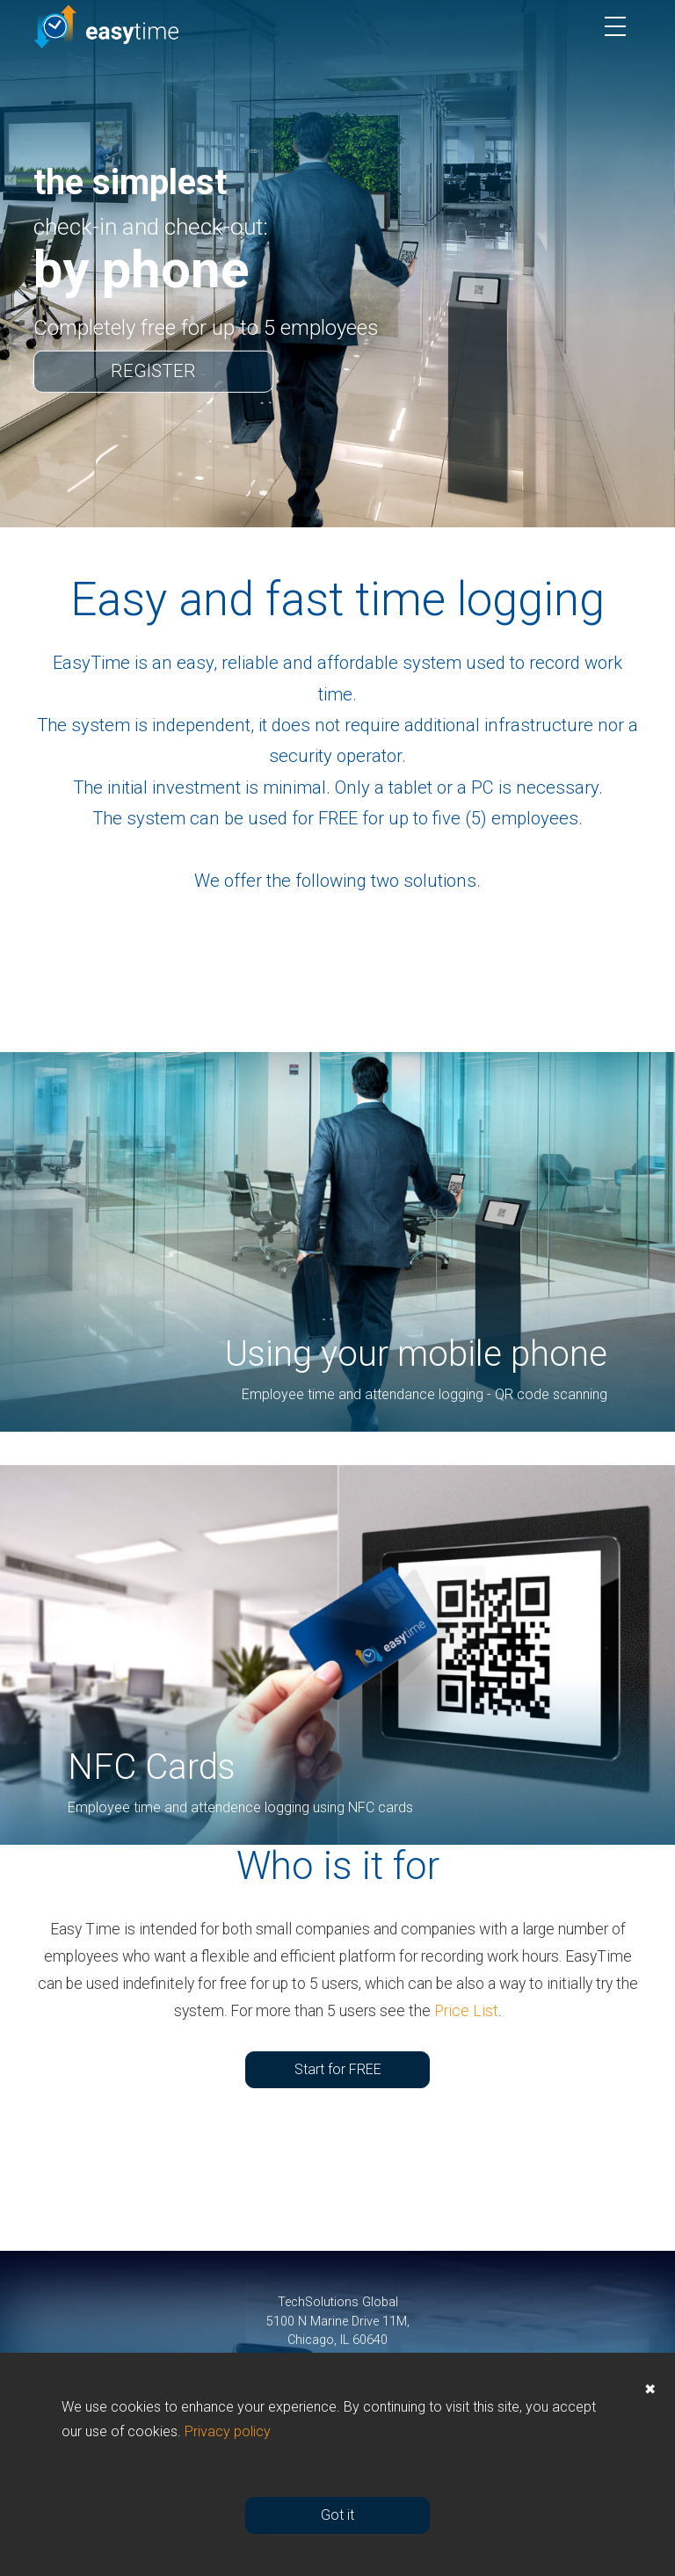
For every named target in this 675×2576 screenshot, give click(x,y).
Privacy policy (228, 2431)
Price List (466, 2011)
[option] (337, 263)
